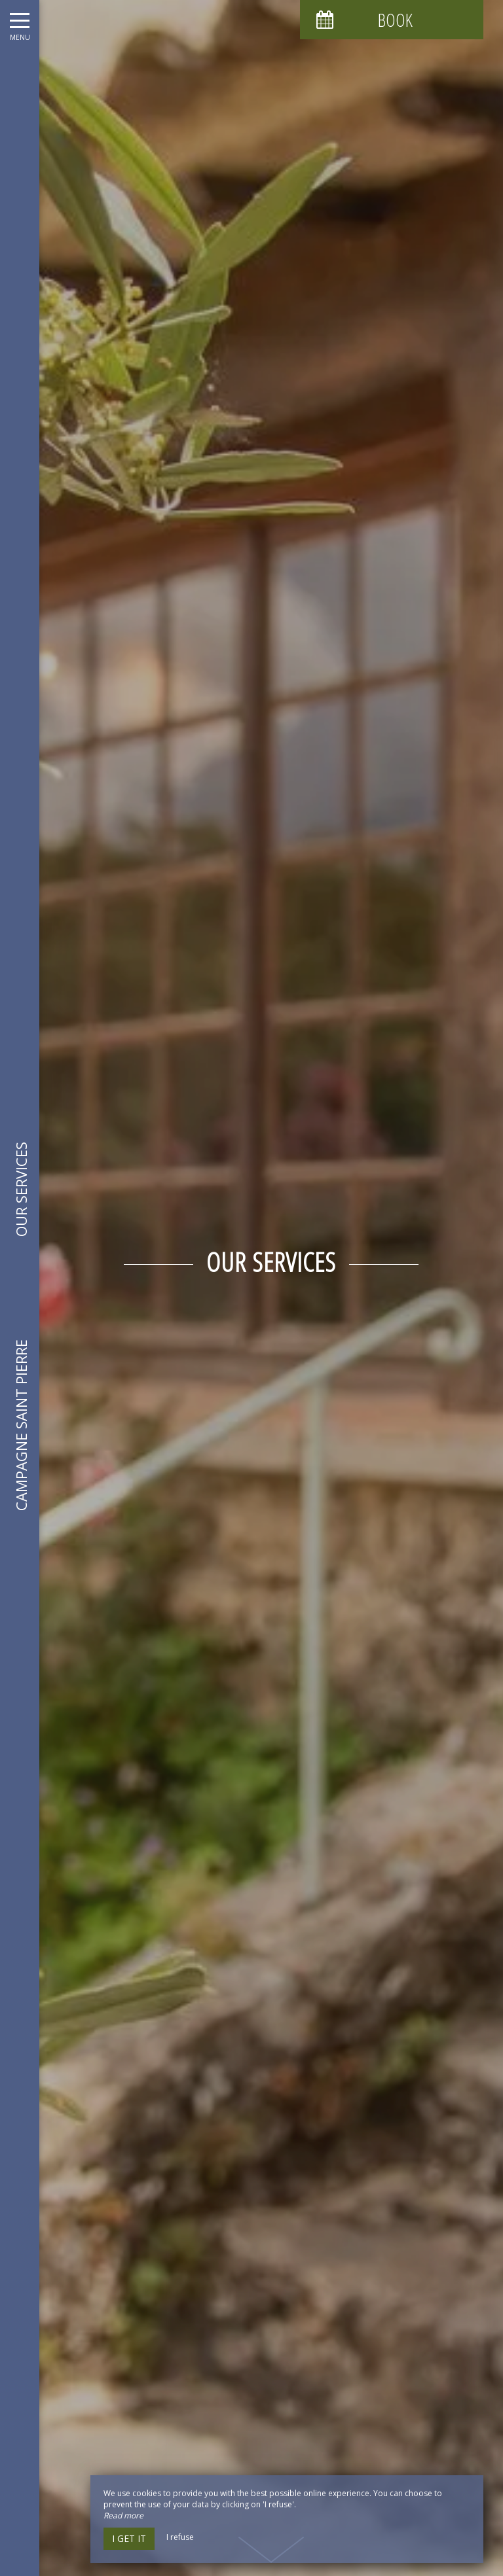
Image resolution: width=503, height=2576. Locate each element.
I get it (129, 2538)
